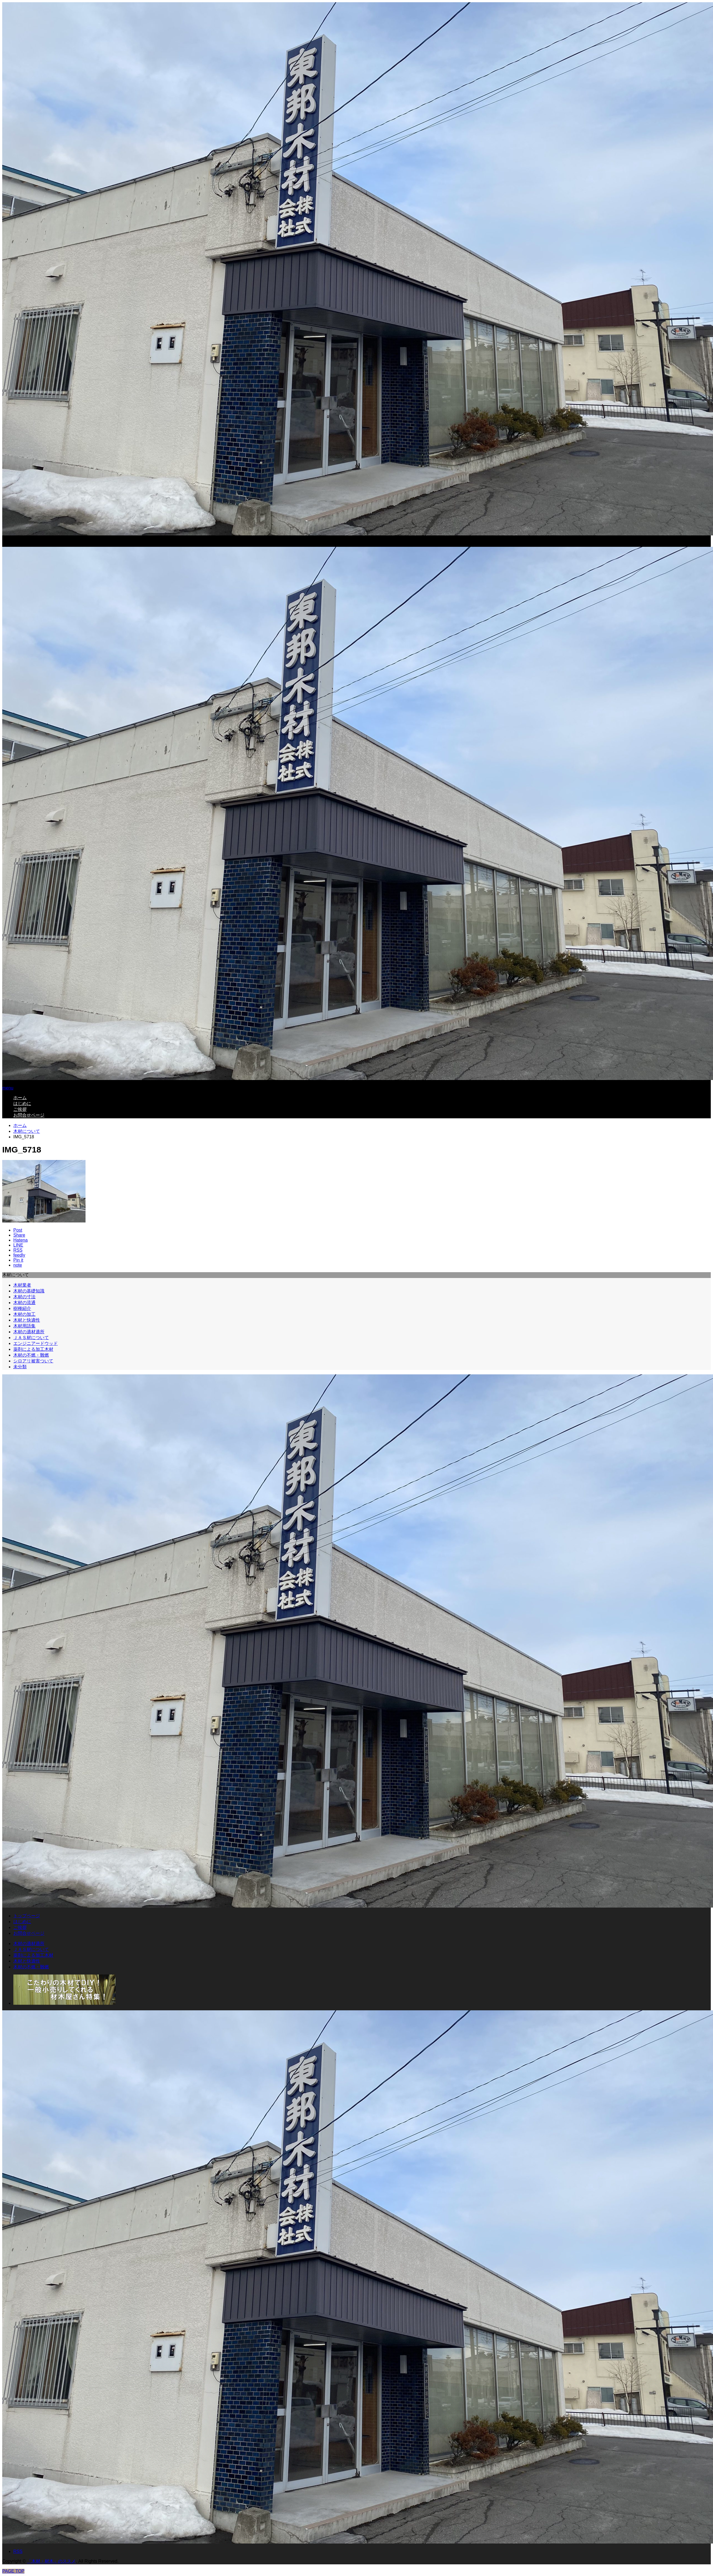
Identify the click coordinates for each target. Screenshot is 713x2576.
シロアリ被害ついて (33, 1361)
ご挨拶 (20, 1109)
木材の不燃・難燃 (31, 1355)
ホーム (20, 1097)
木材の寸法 (24, 1296)
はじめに (22, 1103)
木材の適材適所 (28, 1331)
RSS (17, 2551)
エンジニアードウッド (35, 1343)
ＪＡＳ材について (31, 1337)
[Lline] (18, 1245)
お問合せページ (28, 1115)
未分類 (20, 1366)
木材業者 (22, 1285)
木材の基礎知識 (28, 1291)
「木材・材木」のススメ (51, 2561)
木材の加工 (24, 1314)
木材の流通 (24, 1302)
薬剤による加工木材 (33, 1349)
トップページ (26, 1915)
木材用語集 (24, 1326)
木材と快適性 (26, 1320)
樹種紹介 (22, 1308)
